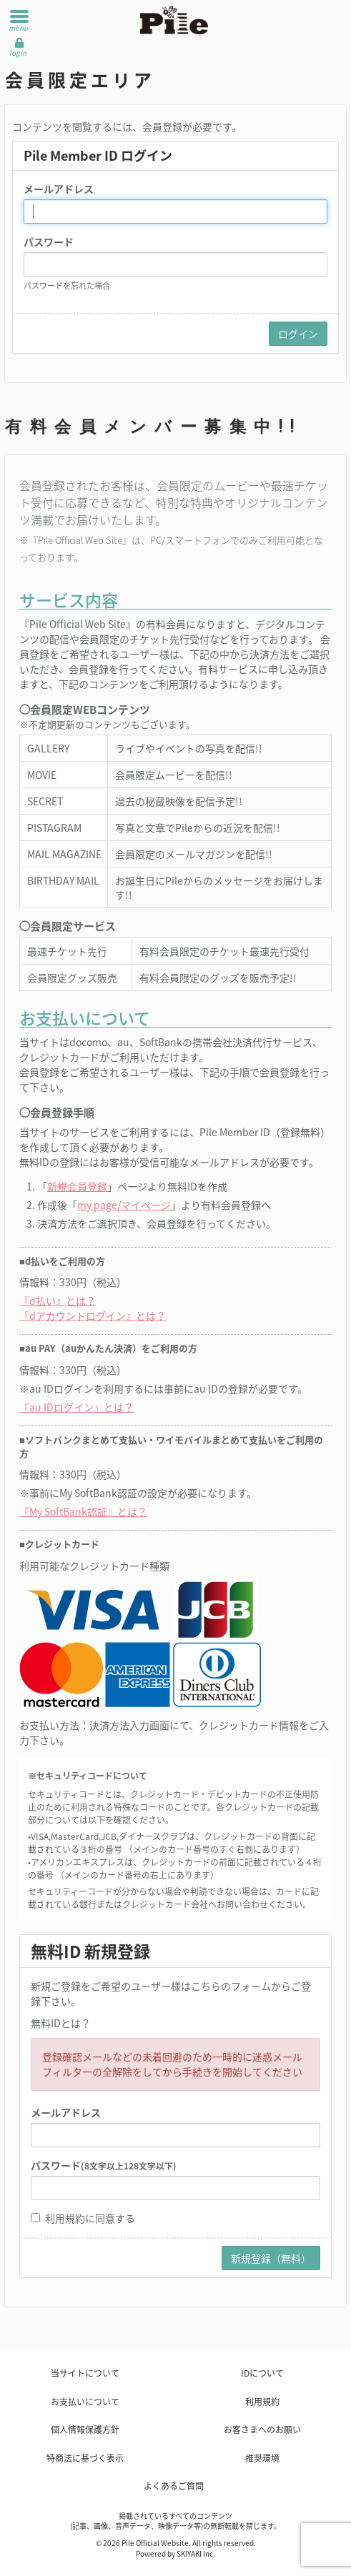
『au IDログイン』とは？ (76, 1407)
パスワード (49, 241)
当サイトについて (85, 2373)
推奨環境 (262, 2458)
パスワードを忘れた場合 (67, 285)
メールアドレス (59, 188)
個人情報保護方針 (85, 2429)
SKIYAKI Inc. (196, 2553)
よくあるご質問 (174, 2486)
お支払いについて (85, 2401)
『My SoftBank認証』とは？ (83, 1511)
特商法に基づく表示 (85, 2458)
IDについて (262, 2373)
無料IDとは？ (61, 2023)
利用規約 (65, 2218)
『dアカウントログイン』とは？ (92, 1315)
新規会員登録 (77, 1186)
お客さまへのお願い (262, 2429)
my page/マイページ (124, 1205)
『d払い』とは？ (57, 1300)
